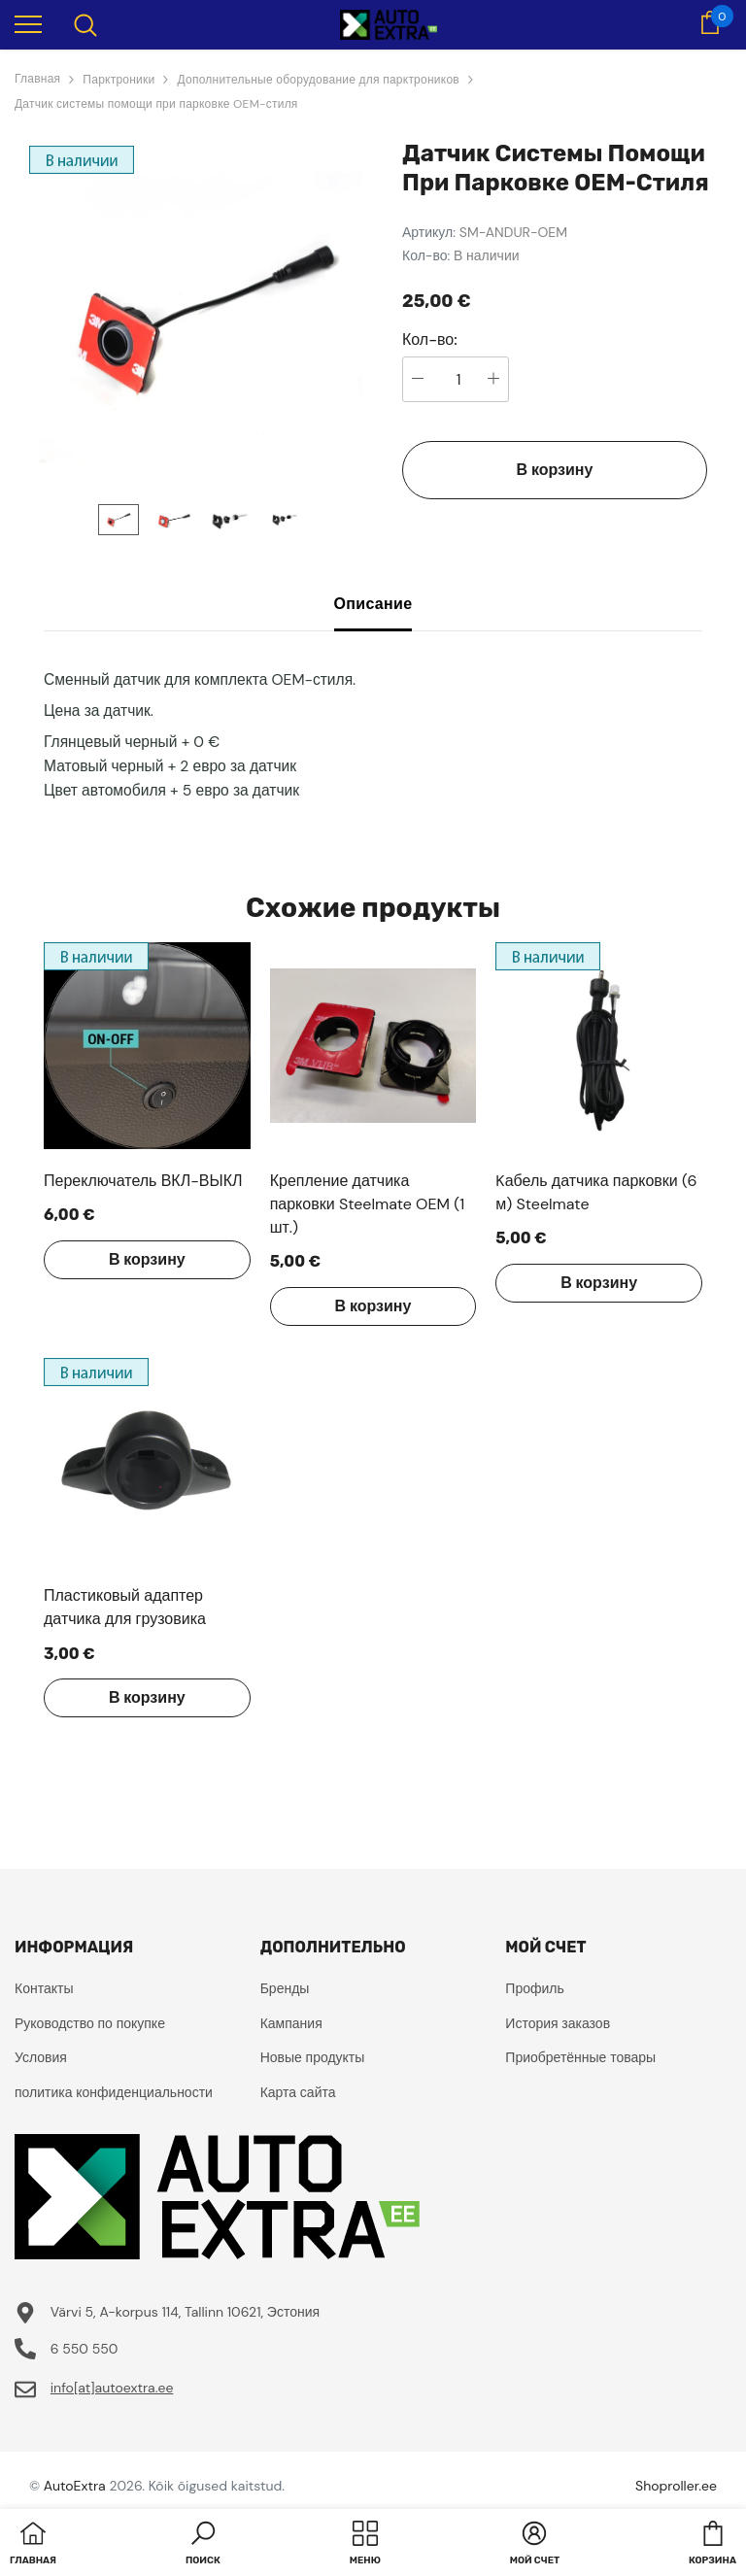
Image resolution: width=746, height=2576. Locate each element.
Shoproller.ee (676, 2485)
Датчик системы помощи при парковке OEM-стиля (156, 104)
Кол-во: (430, 340)
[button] (203, 2545)
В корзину (555, 469)
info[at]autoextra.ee (112, 2387)
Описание (373, 603)
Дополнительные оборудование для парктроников (317, 79)
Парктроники (118, 79)
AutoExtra (75, 2485)
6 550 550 (85, 2348)
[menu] (28, 23)
